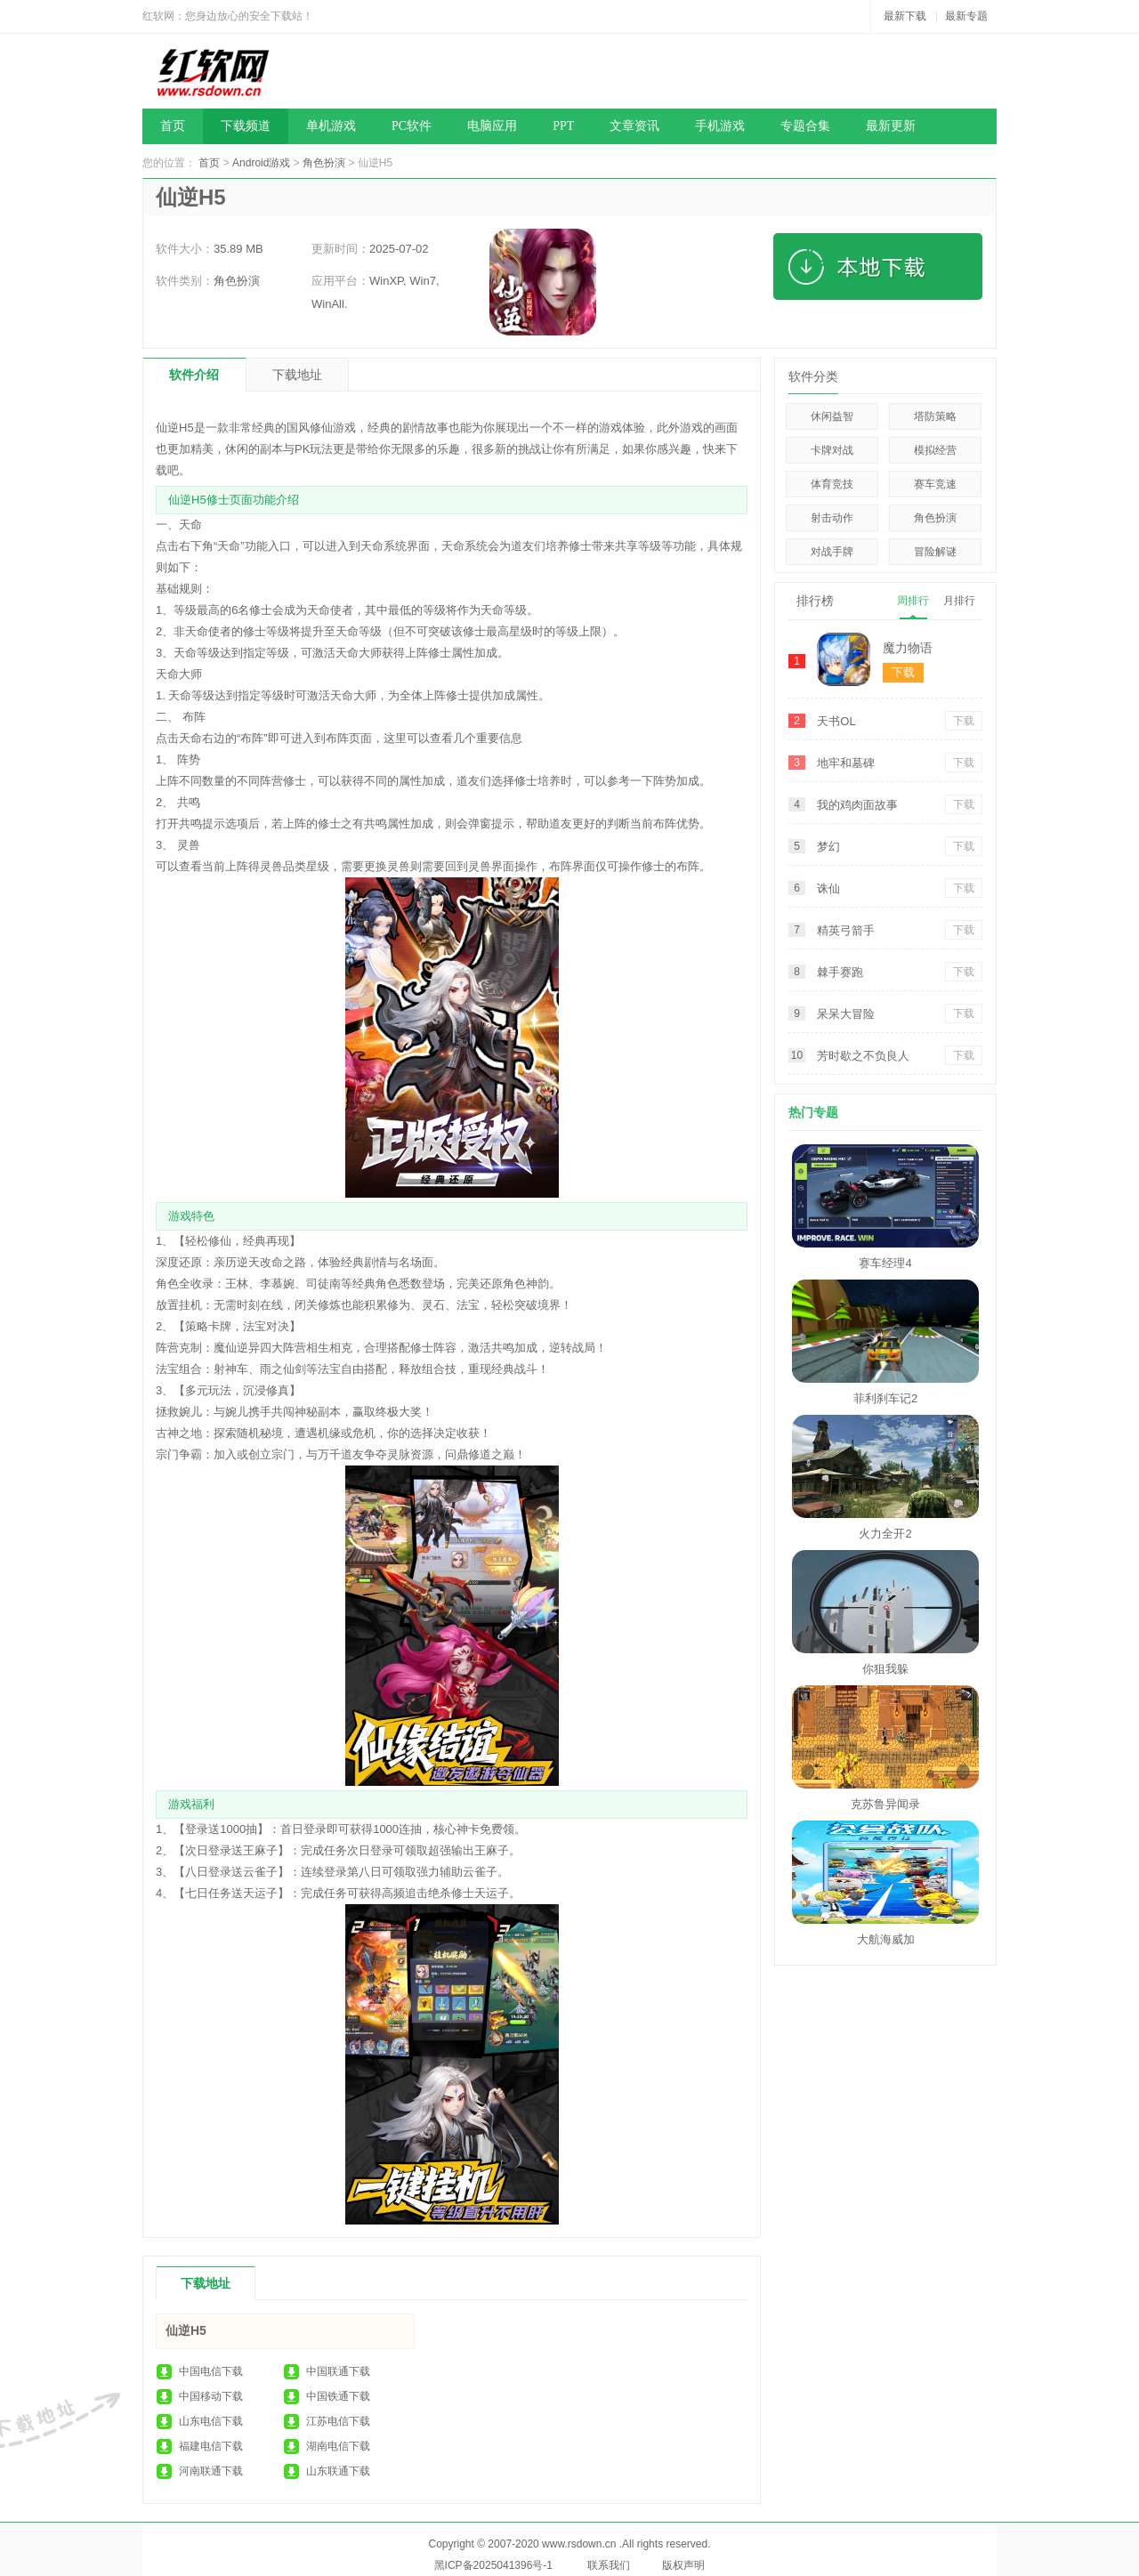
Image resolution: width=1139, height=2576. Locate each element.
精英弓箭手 (846, 930)
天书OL (836, 721)
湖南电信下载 (338, 2446)
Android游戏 (261, 163)
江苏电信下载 (338, 2421)
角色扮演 (324, 163)
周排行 (913, 600)
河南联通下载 (211, 2471)
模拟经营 (935, 450)
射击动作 (832, 518)
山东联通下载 (338, 2471)
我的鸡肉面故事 (857, 805)
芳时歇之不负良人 (863, 1055)
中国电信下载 (211, 2371)
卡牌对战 (832, 450)
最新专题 (966, 16)
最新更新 (891, 126)
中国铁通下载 (338, 2396)
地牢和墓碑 (846, 763)
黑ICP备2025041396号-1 (493, 2565)
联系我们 (608, 2565)
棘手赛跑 (840, 972)
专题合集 (805, 126)
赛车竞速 (935, 484)
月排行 (959, 600)
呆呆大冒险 (846, 1014)
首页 (172, 126)
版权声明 (683, 2565)
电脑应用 (492, 126)
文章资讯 (634, 126)
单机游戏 (331, 126)
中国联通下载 (338, 2371)
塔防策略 (935, 416)
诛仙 (828, 888)
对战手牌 (832, 551)
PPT (563, 126)
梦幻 (828, 846)
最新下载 (905, 16)
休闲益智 (832, 416)
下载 (963, 721)
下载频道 (246, 126)
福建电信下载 (211, 2446)
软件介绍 (194, 374)
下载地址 (297, 374)
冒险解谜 (935, 551)
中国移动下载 (211, 2396)
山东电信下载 (211, 2421)
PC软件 (412, 126)
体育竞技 (832, 484)
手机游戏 (720, 126)
